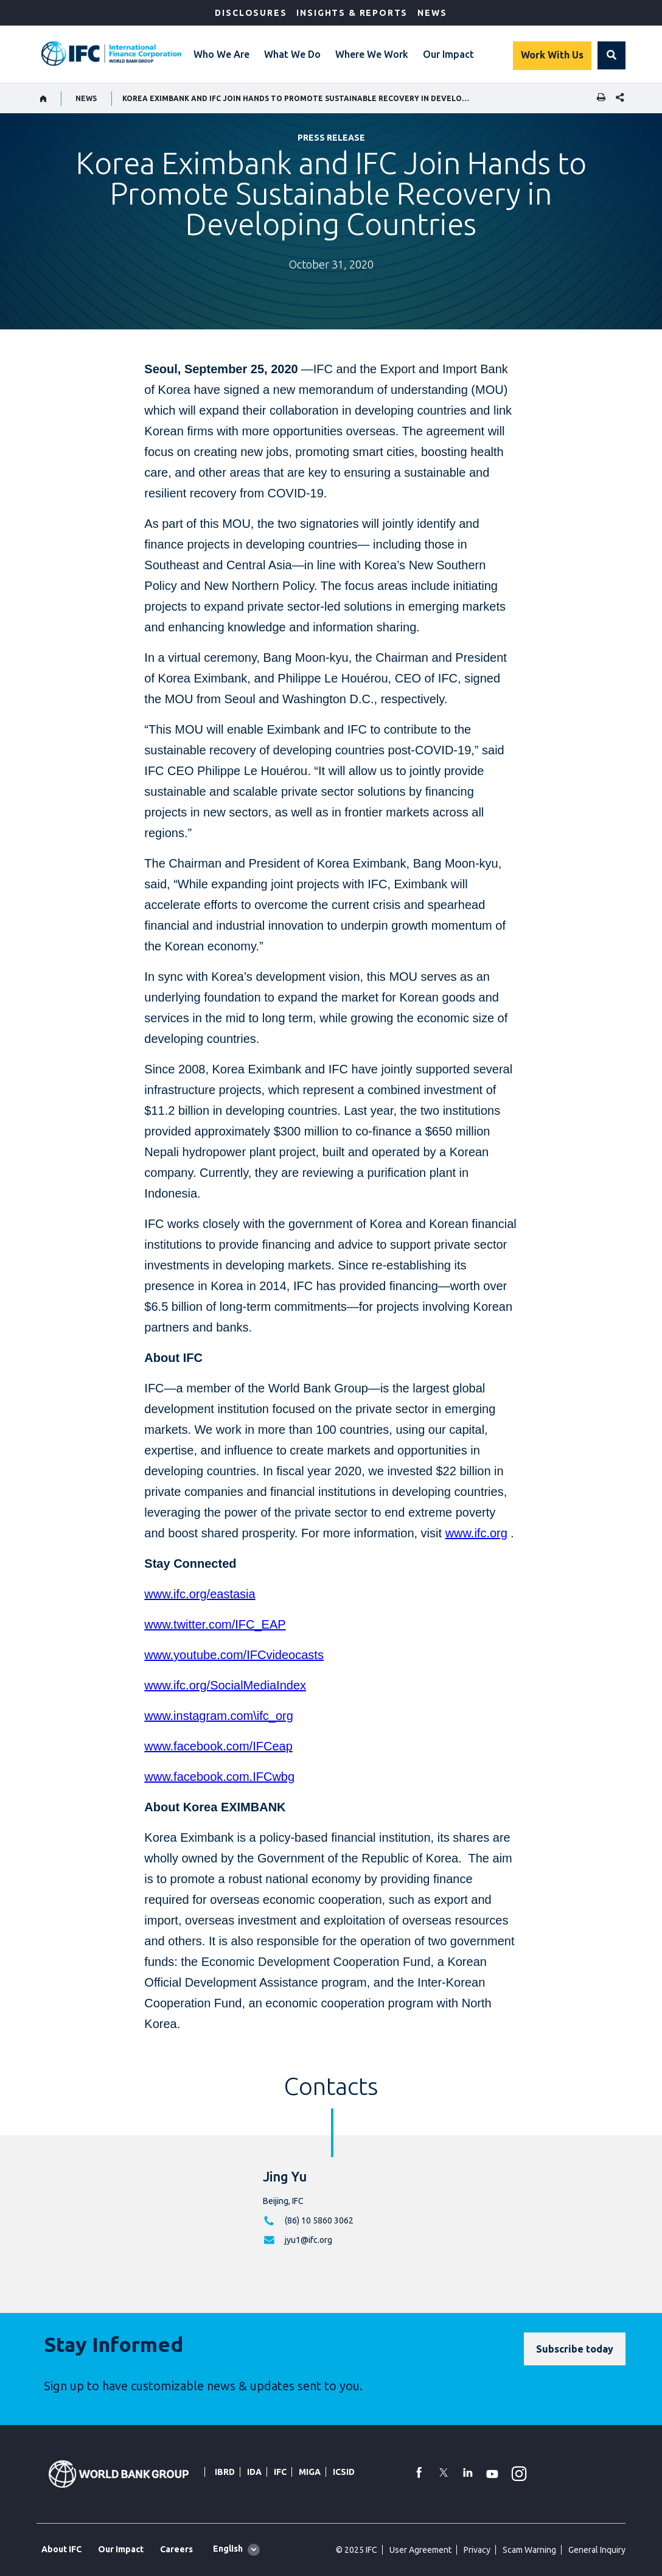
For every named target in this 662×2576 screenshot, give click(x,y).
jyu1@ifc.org (308, 2240)
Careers (176, 2549)
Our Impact (448, 54)
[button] (611, 55)
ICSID (344, 2472)
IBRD (225, 2472)
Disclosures (251, 13)
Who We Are (221, 54)
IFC (280, 2472)
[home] (44, 98)
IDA (254, 2472)
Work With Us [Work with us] (552, 54)
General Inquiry (596, 2550)
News (432, 13)
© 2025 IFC (356, 2550)
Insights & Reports (352, 13)
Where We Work (371, 54)
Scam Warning (529, 2550)
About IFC (61, 2549)
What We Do (292, 54)
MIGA (310, 2472)
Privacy (477, 2550)
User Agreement (420, 2550)
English (228, 2548)
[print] (598, 98)
